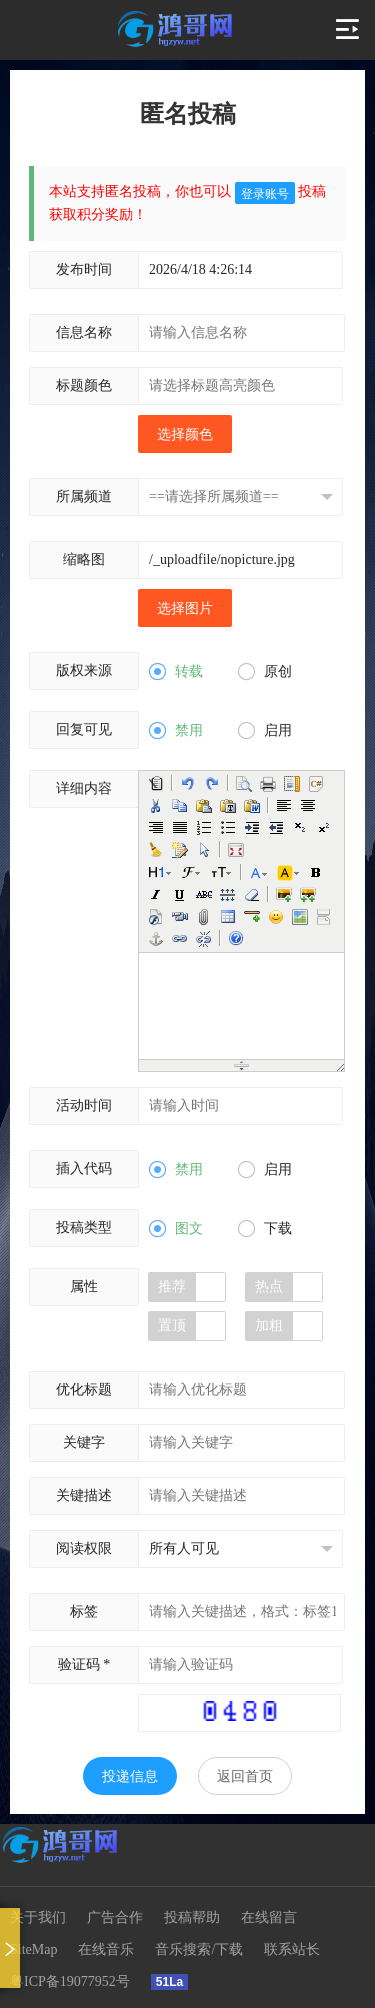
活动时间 (84, 1105)
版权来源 (84, 670)
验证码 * (84, 1664)
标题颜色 (84, 385)
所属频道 (84, 496)
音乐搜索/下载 (199, 1949)
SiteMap (33, 1949)
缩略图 (84, 559)
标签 (84, 1611)
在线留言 (269, 1917)
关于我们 (38, 1917)
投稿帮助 (192, 1917)
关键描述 (84, 1495)
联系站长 (292, 1949)
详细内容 (84, 788)
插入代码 (84, 1168)
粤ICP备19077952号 (70, 1981)
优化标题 (84, 1389)
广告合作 (115, 1917)
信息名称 (84, 332)
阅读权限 (84, 1548)
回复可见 (84, 729)
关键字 (84, 1442)
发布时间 (84, 269)
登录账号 (265, 194)
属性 (84, 1286)
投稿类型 (84, 1227)
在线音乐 (106, 1949)
